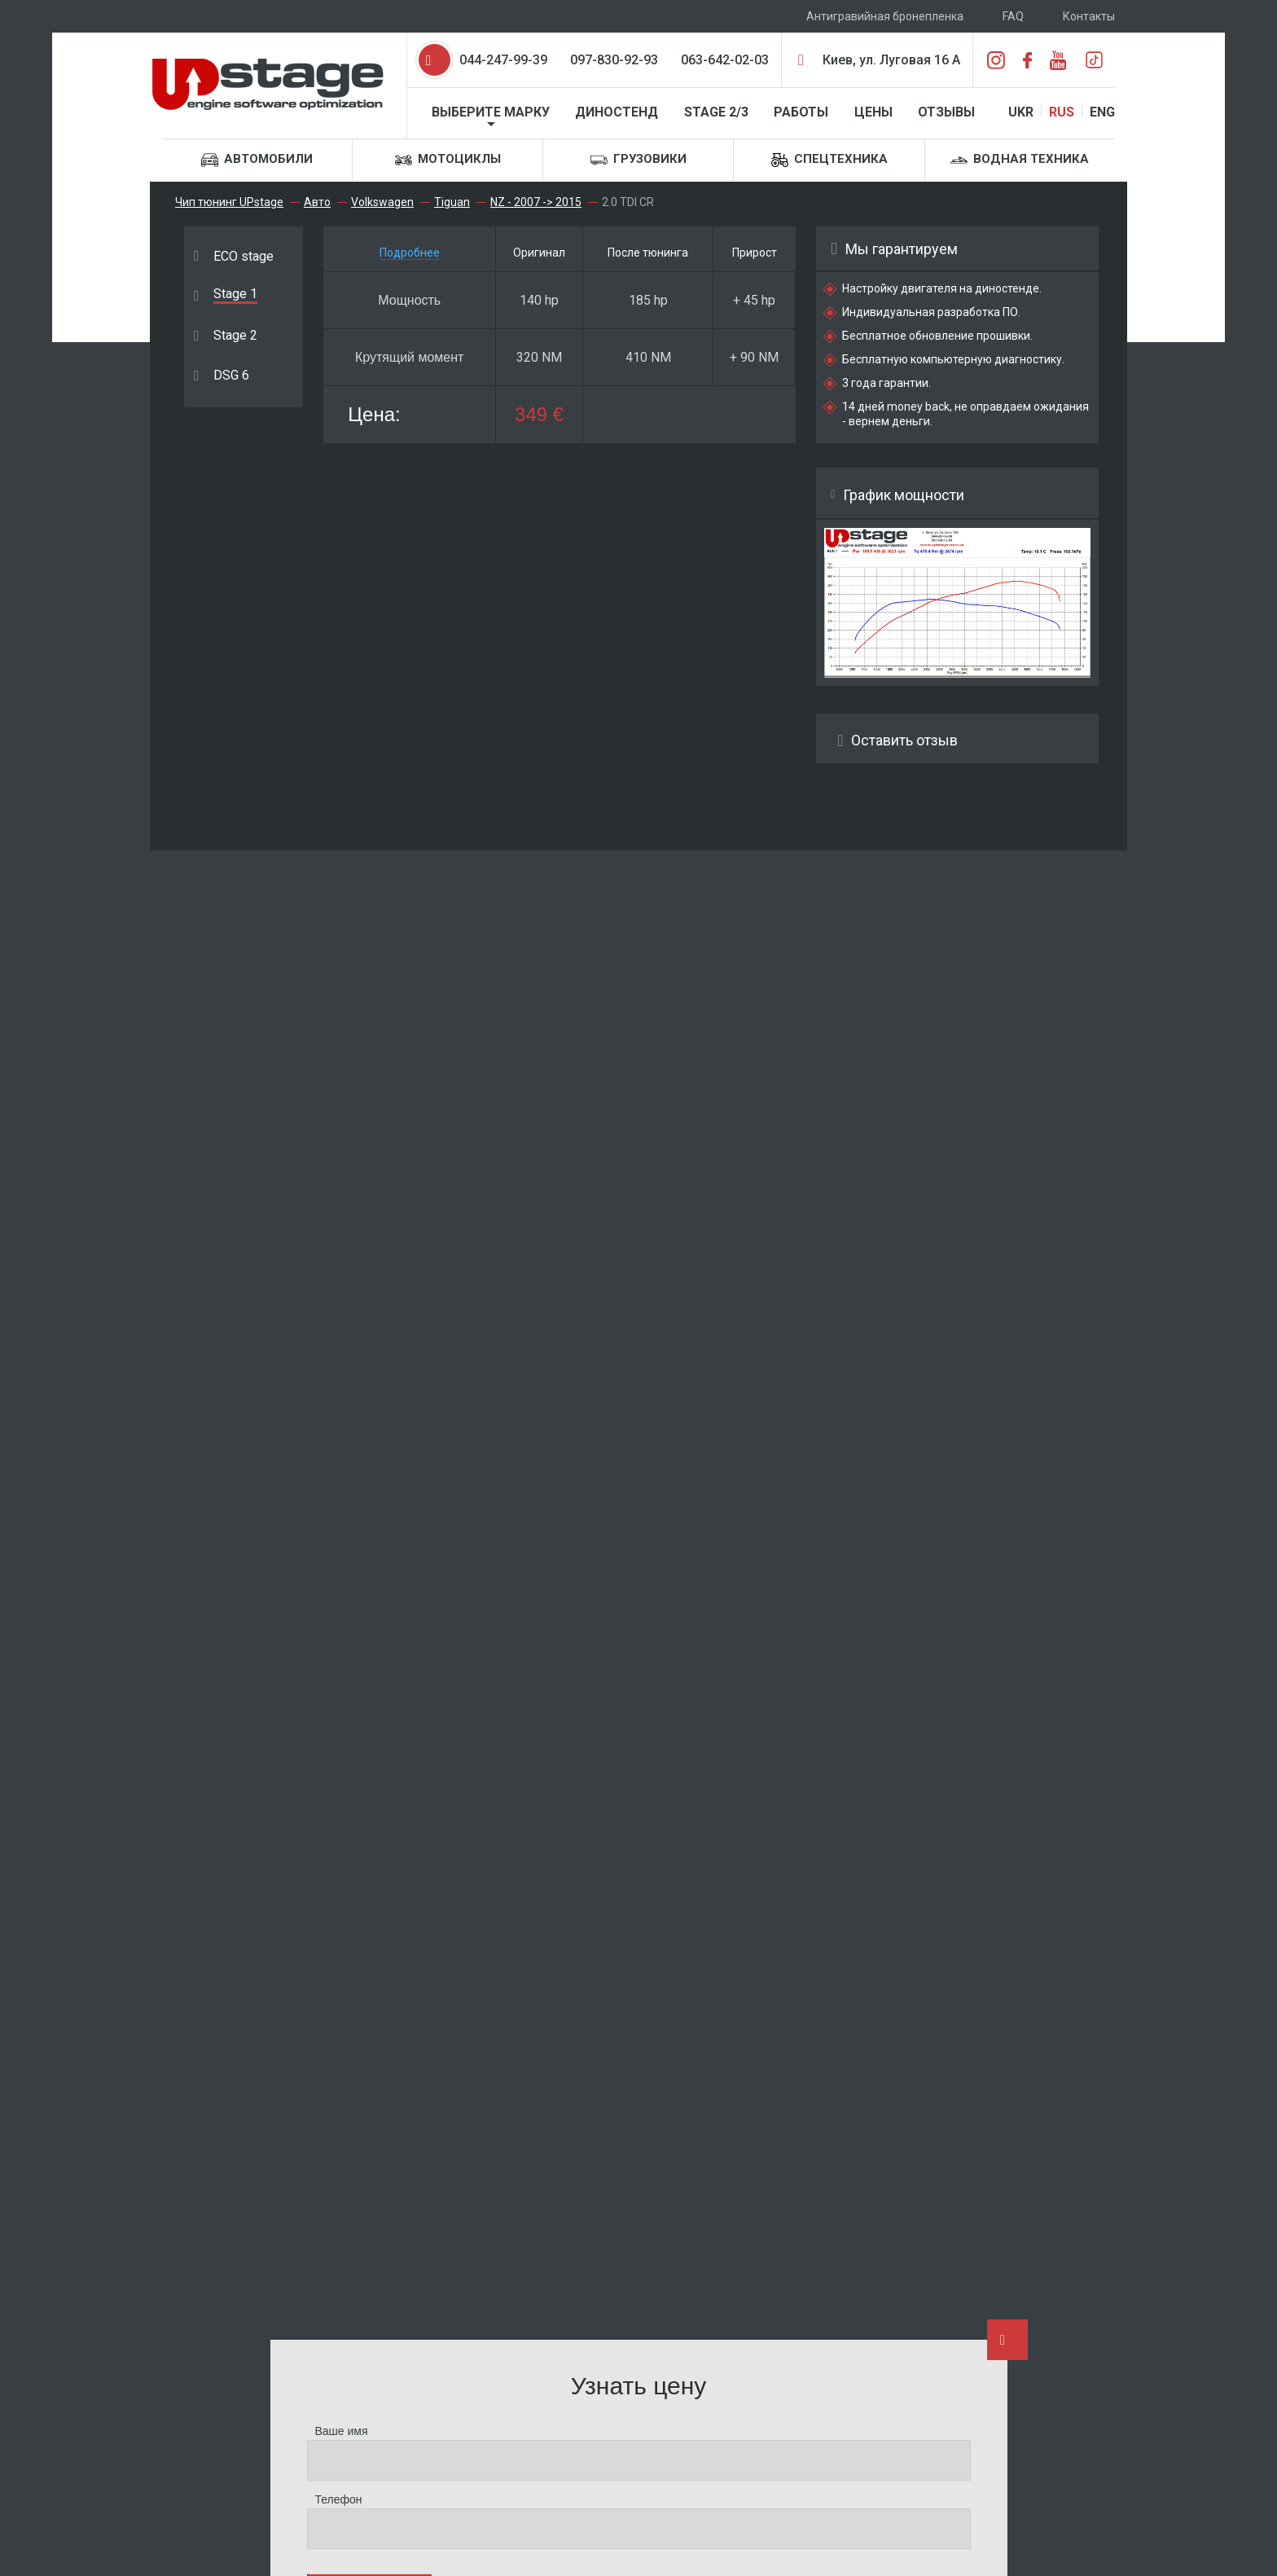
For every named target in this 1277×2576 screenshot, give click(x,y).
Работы (801, 112)
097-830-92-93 (614, 60)
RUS (1061, 112)
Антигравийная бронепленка (884, 16)
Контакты (1089, 16)
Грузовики (638, 160)
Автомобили (257, 160)
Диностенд (616, 112)
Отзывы (946, 112)
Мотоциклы (448, 160)
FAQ (1013, 16)
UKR (1020, 112)
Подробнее (410, 252)
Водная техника (1019, 160)
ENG (1102, 112)
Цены (873, 112)
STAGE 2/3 (716, 112)
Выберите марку (491, 112)
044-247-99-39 (503, 60)
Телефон (338, 2499)
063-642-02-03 (725, 60)
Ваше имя (341, 2431)
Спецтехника (829, 160)
